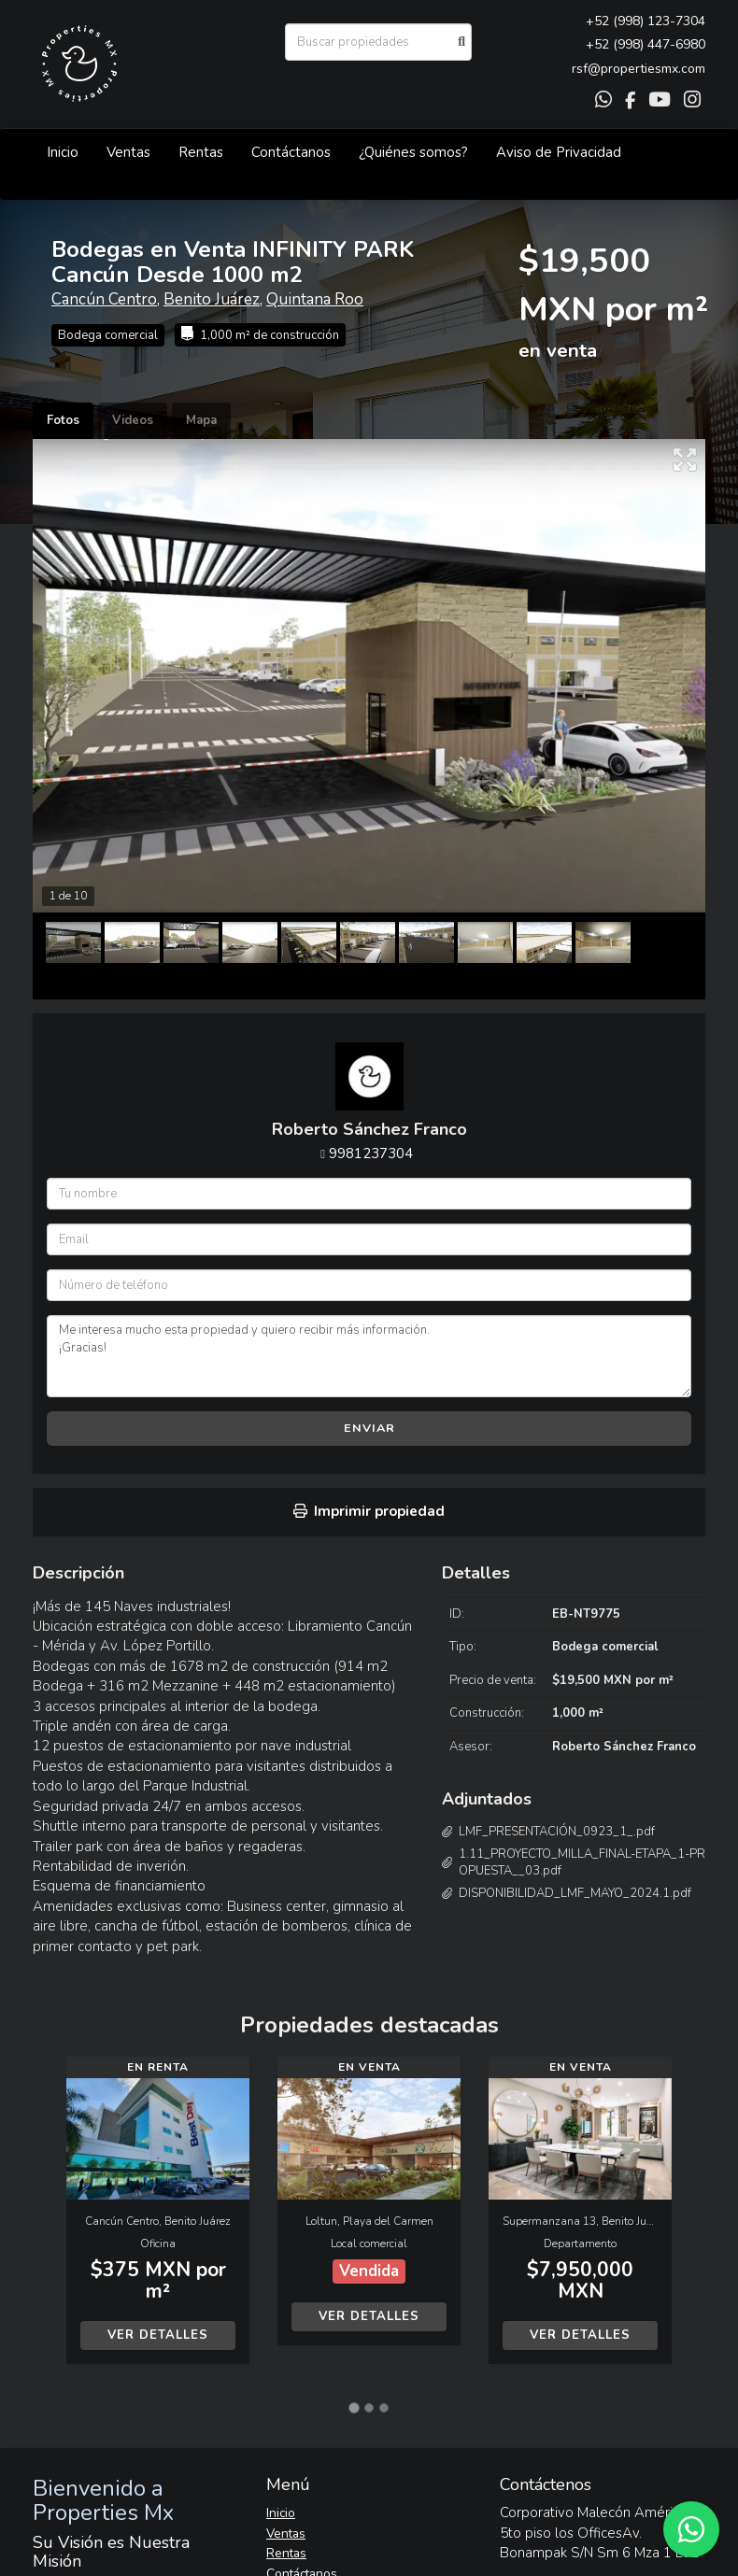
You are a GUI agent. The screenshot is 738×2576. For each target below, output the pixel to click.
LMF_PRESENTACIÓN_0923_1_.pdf (557, 1831)
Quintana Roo (314, 299)
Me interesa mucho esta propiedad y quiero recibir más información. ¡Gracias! (369, 1356)
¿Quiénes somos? (413, 152)
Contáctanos (291, 152)
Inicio (62, 152)
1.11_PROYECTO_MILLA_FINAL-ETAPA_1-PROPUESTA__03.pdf (582, 1863)
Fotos (63, 420)
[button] (49, 2220)
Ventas (128, 152)
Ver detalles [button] (157, 2335)
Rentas (200, 152)
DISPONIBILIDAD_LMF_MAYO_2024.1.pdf (575, 1893)
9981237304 (371, 1153)
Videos (132, 420)
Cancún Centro (104, 299)
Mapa (201, 420)
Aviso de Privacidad (558, 152)
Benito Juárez (211, 299)
